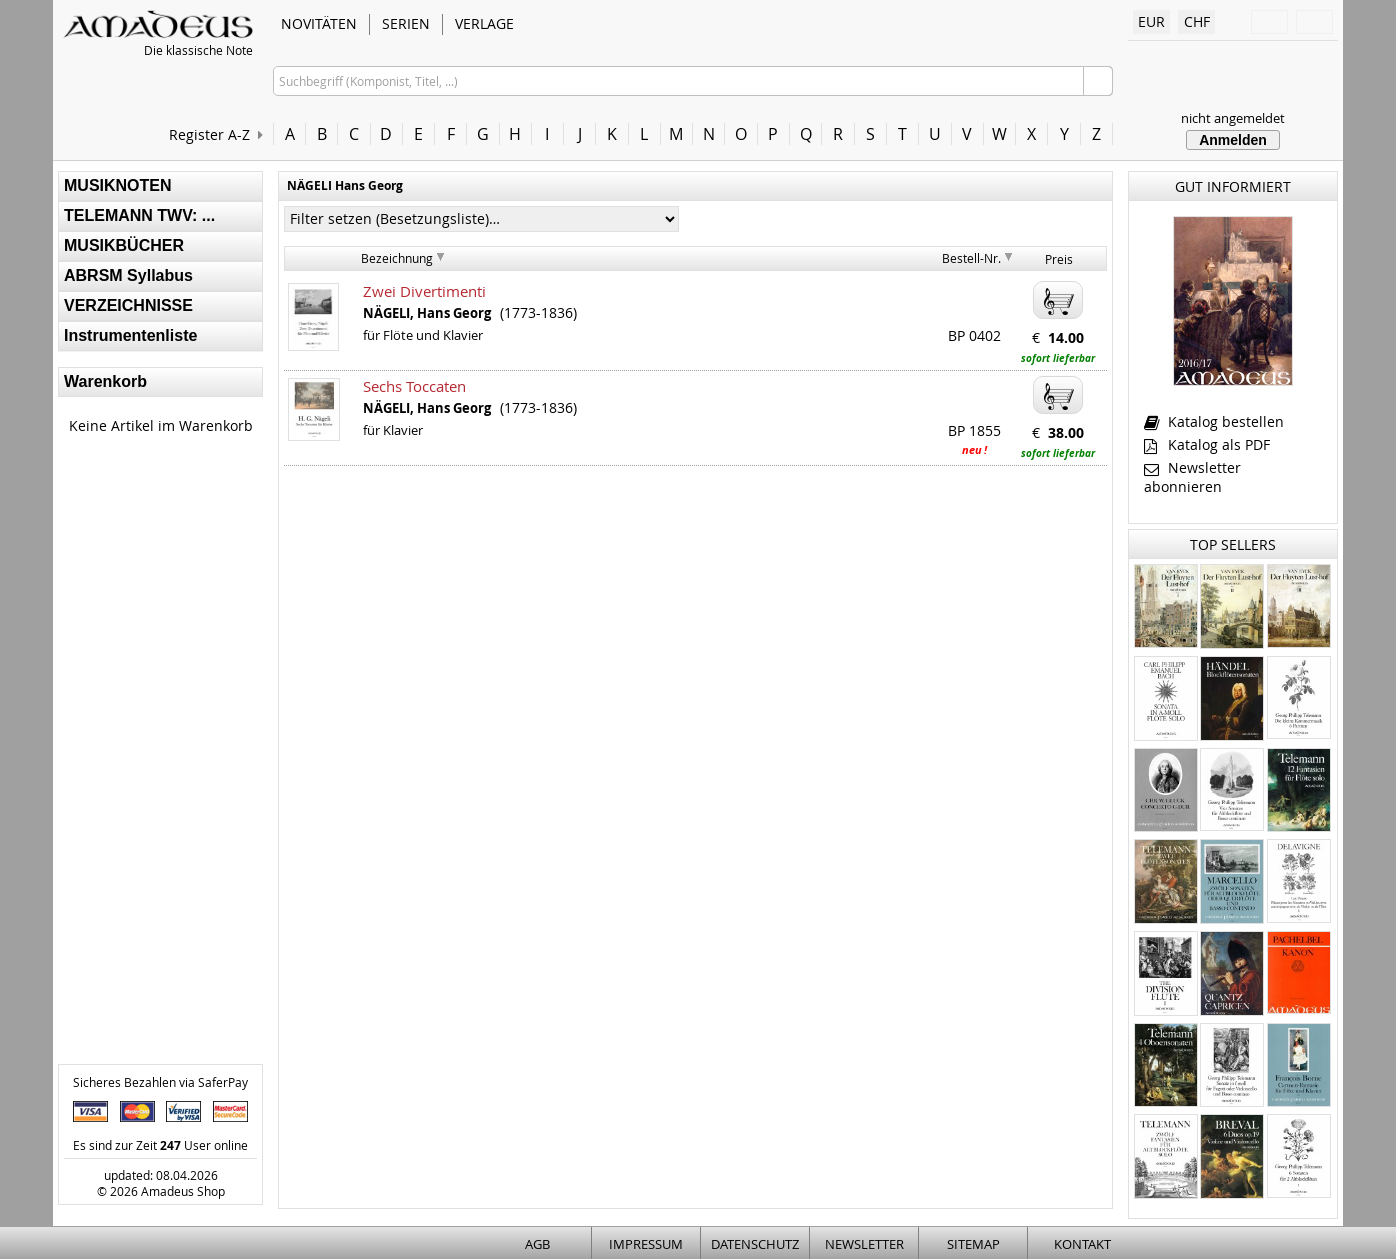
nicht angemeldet (1233, 118)
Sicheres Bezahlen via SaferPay (160, 1082)
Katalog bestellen (1214, 421)
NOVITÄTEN (319, 23)
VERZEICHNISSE (128, 305)
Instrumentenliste (130, 335)
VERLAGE (484, 23)
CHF (1197, 21)
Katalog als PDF (1207, 444)
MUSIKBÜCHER (124, 245)
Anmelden (1233, 140)
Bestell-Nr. (971, 258)
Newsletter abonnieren (1192, 477)
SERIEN (406, 23)
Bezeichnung (397, 258)
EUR (1151, 21)
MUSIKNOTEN (118, 185)
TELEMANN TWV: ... (139, 215)
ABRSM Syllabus (128, 275)
